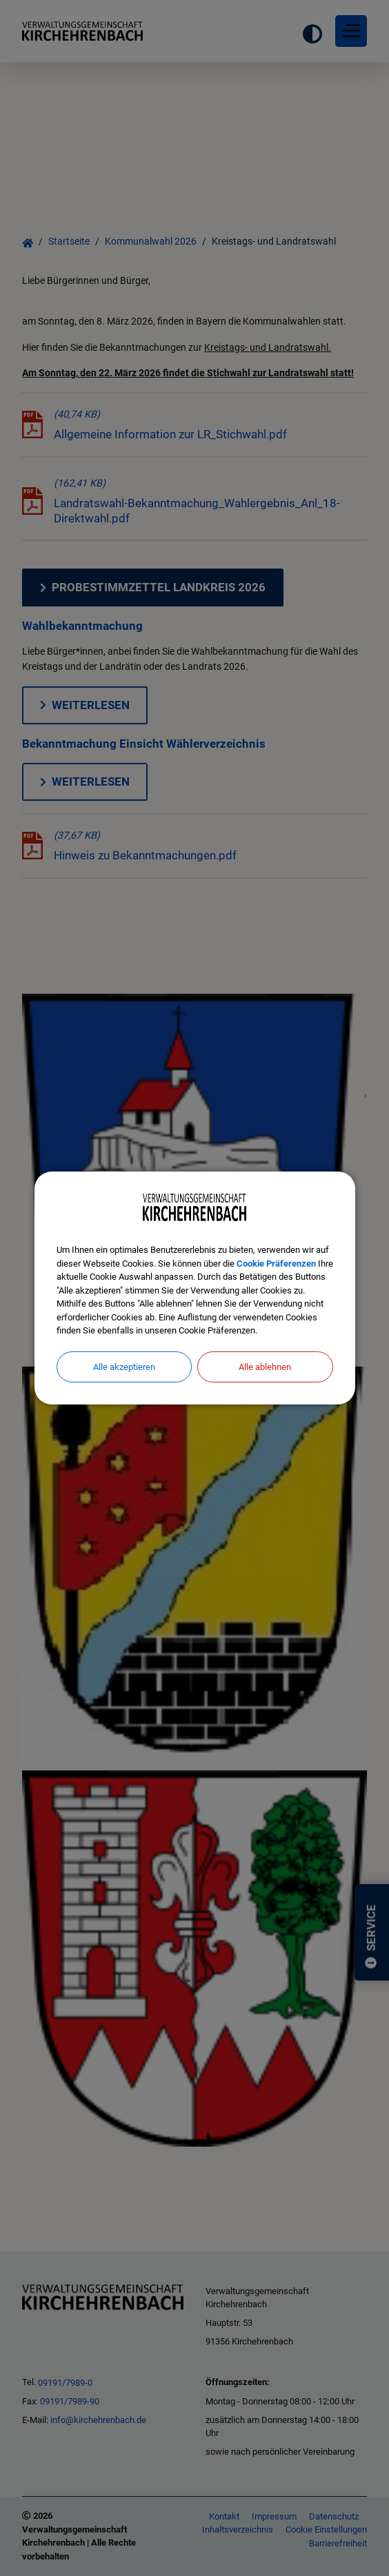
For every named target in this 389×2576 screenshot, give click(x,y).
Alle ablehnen (265, 1367)
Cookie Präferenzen (276, 1263)
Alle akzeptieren (124, 1367)
